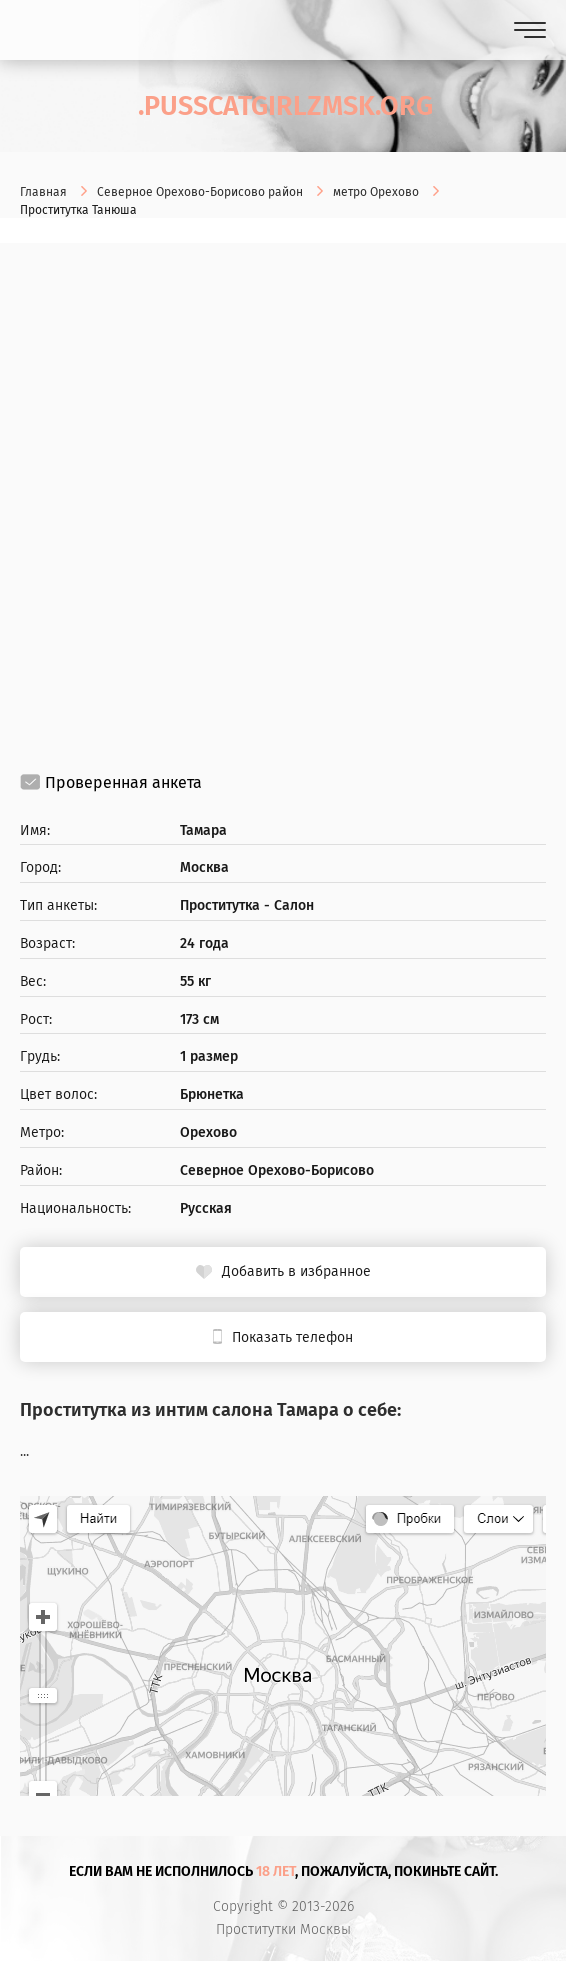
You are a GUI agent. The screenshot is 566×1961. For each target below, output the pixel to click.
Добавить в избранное (296, 1271)
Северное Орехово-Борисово (277, 1171)
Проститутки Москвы (283, 1930)
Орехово (208, 1133)
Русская (206, 1209)
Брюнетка (212, 1095)
